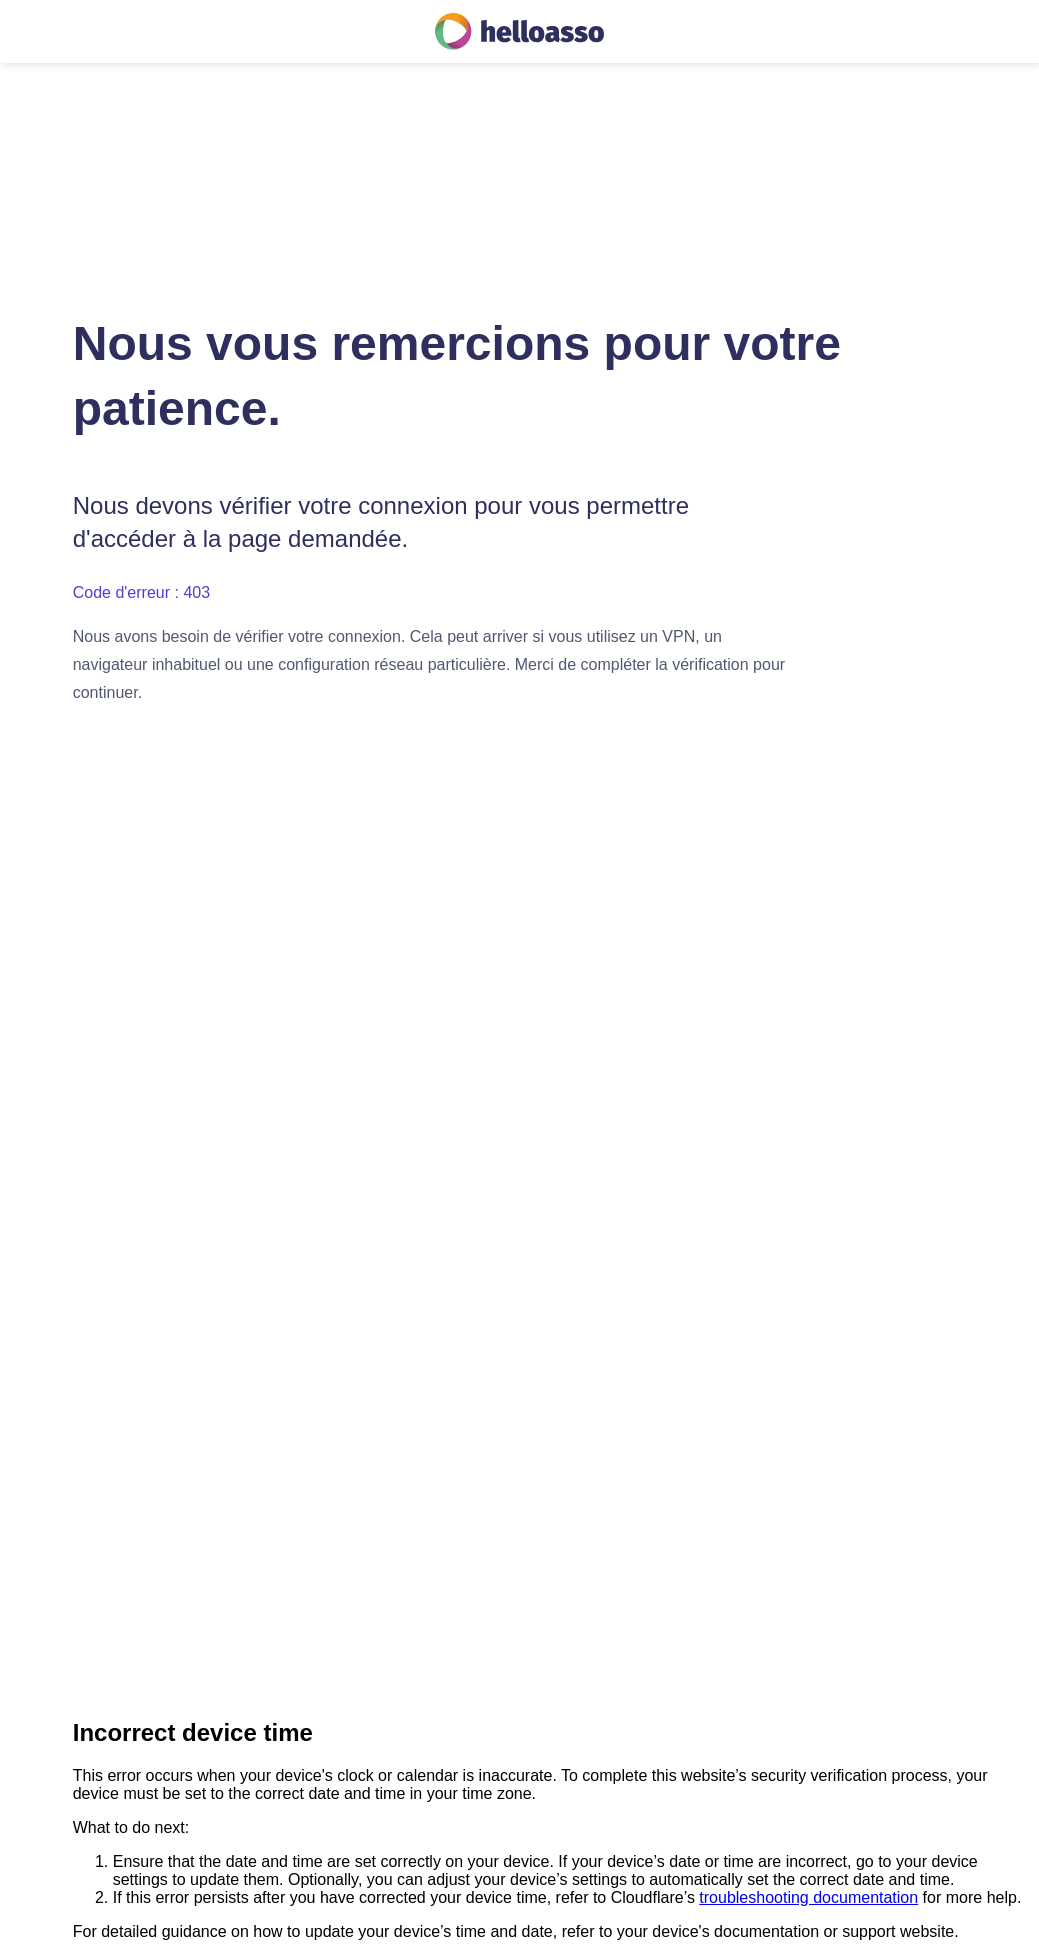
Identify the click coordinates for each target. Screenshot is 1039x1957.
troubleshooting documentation (808, 1897)
